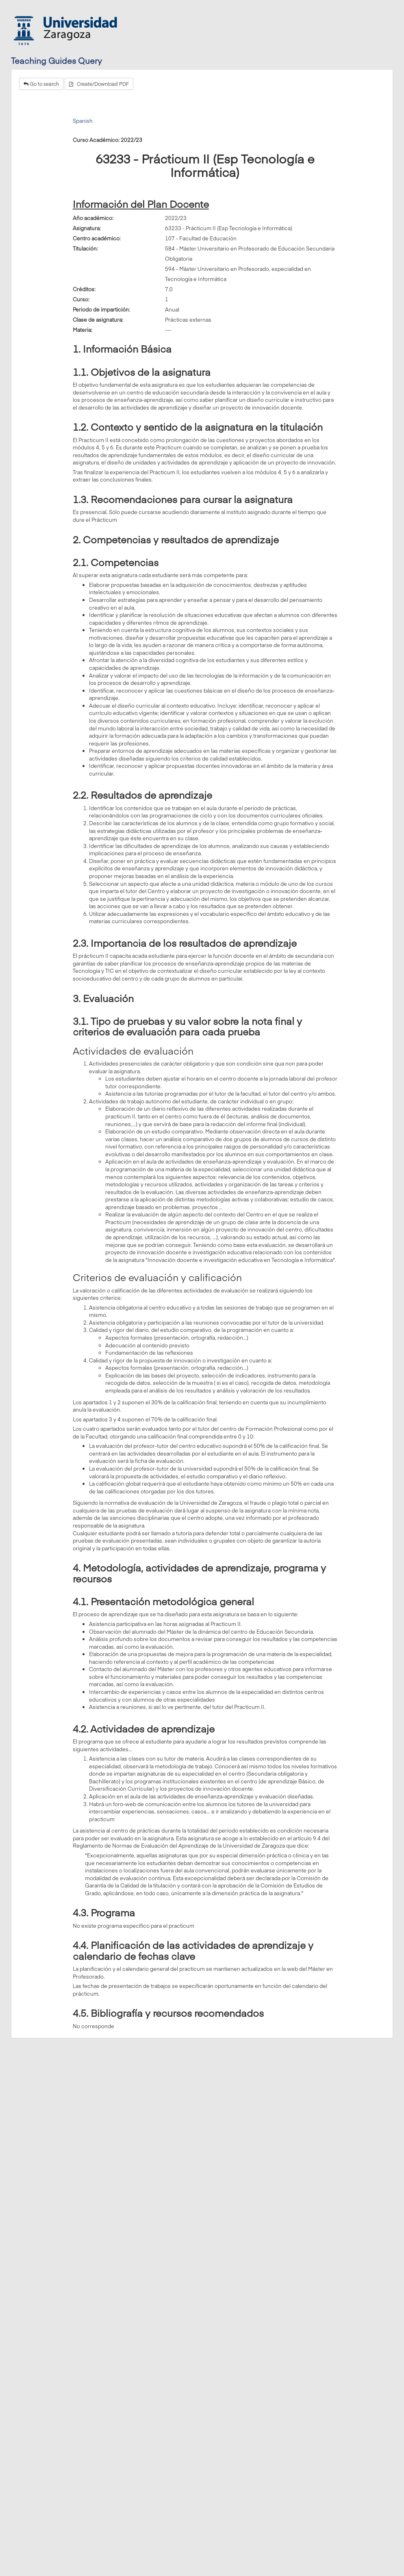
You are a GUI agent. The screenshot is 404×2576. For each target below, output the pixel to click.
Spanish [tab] (83, 120)
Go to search (41, 84)
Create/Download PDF (99, 84)
